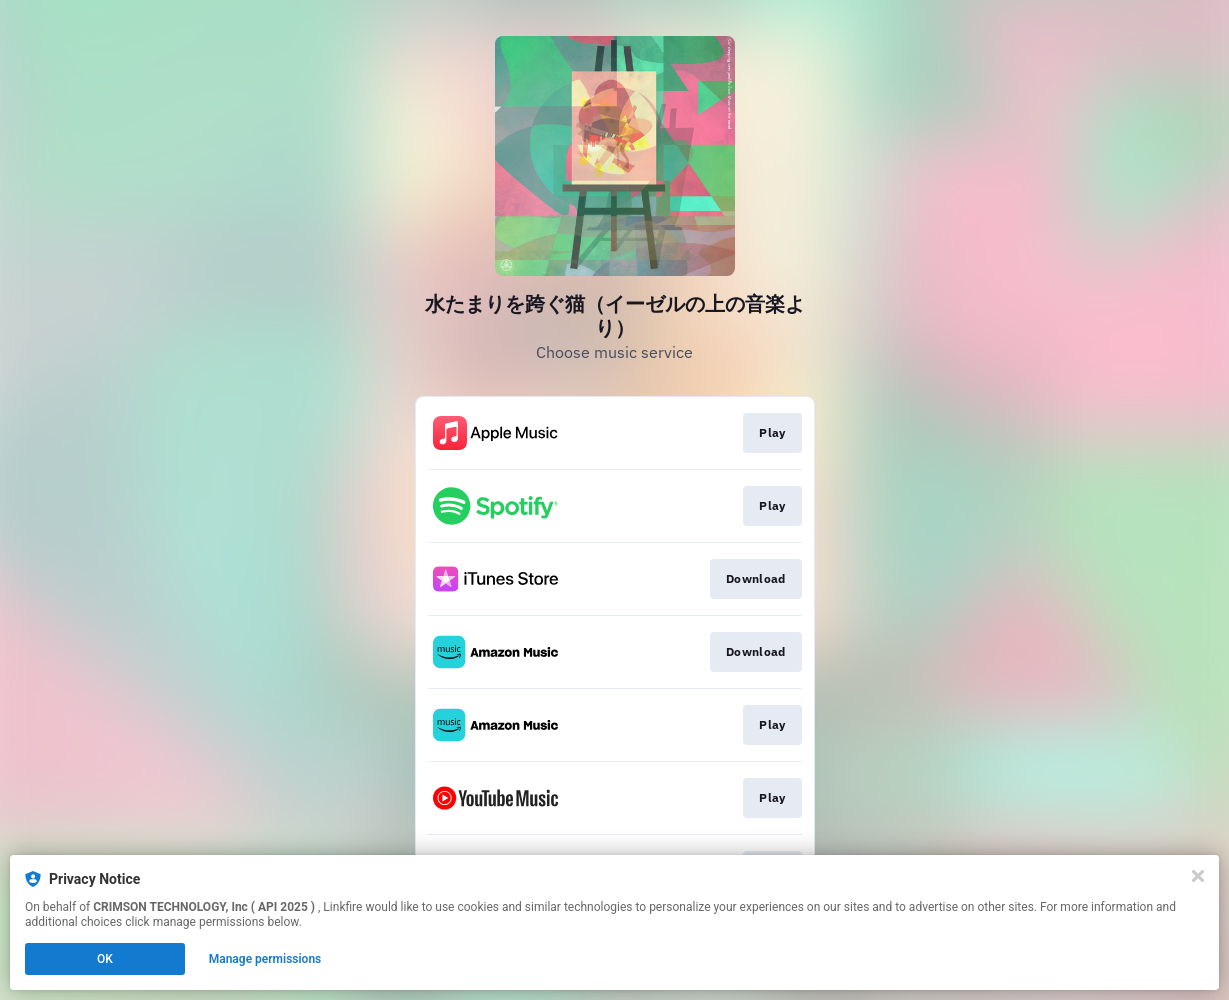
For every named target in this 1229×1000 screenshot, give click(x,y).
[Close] (1198, 876)
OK (105, 959)
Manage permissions (265, 959)
